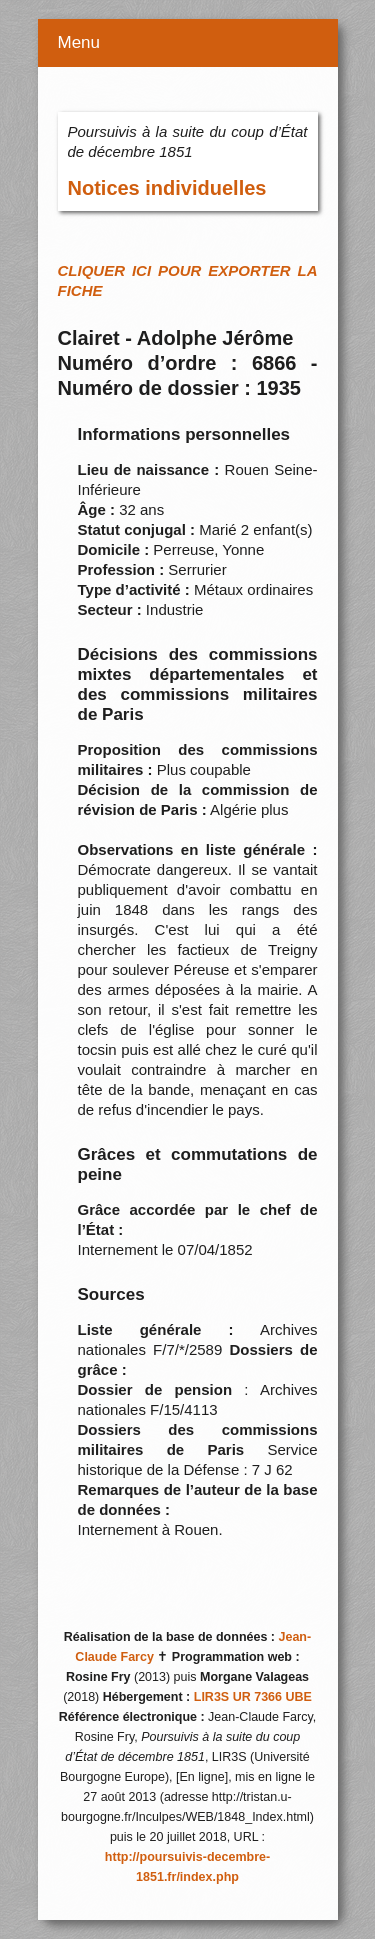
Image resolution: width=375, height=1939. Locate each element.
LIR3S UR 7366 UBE (253, 1697)
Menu (79, 42)
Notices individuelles (167, 188)
